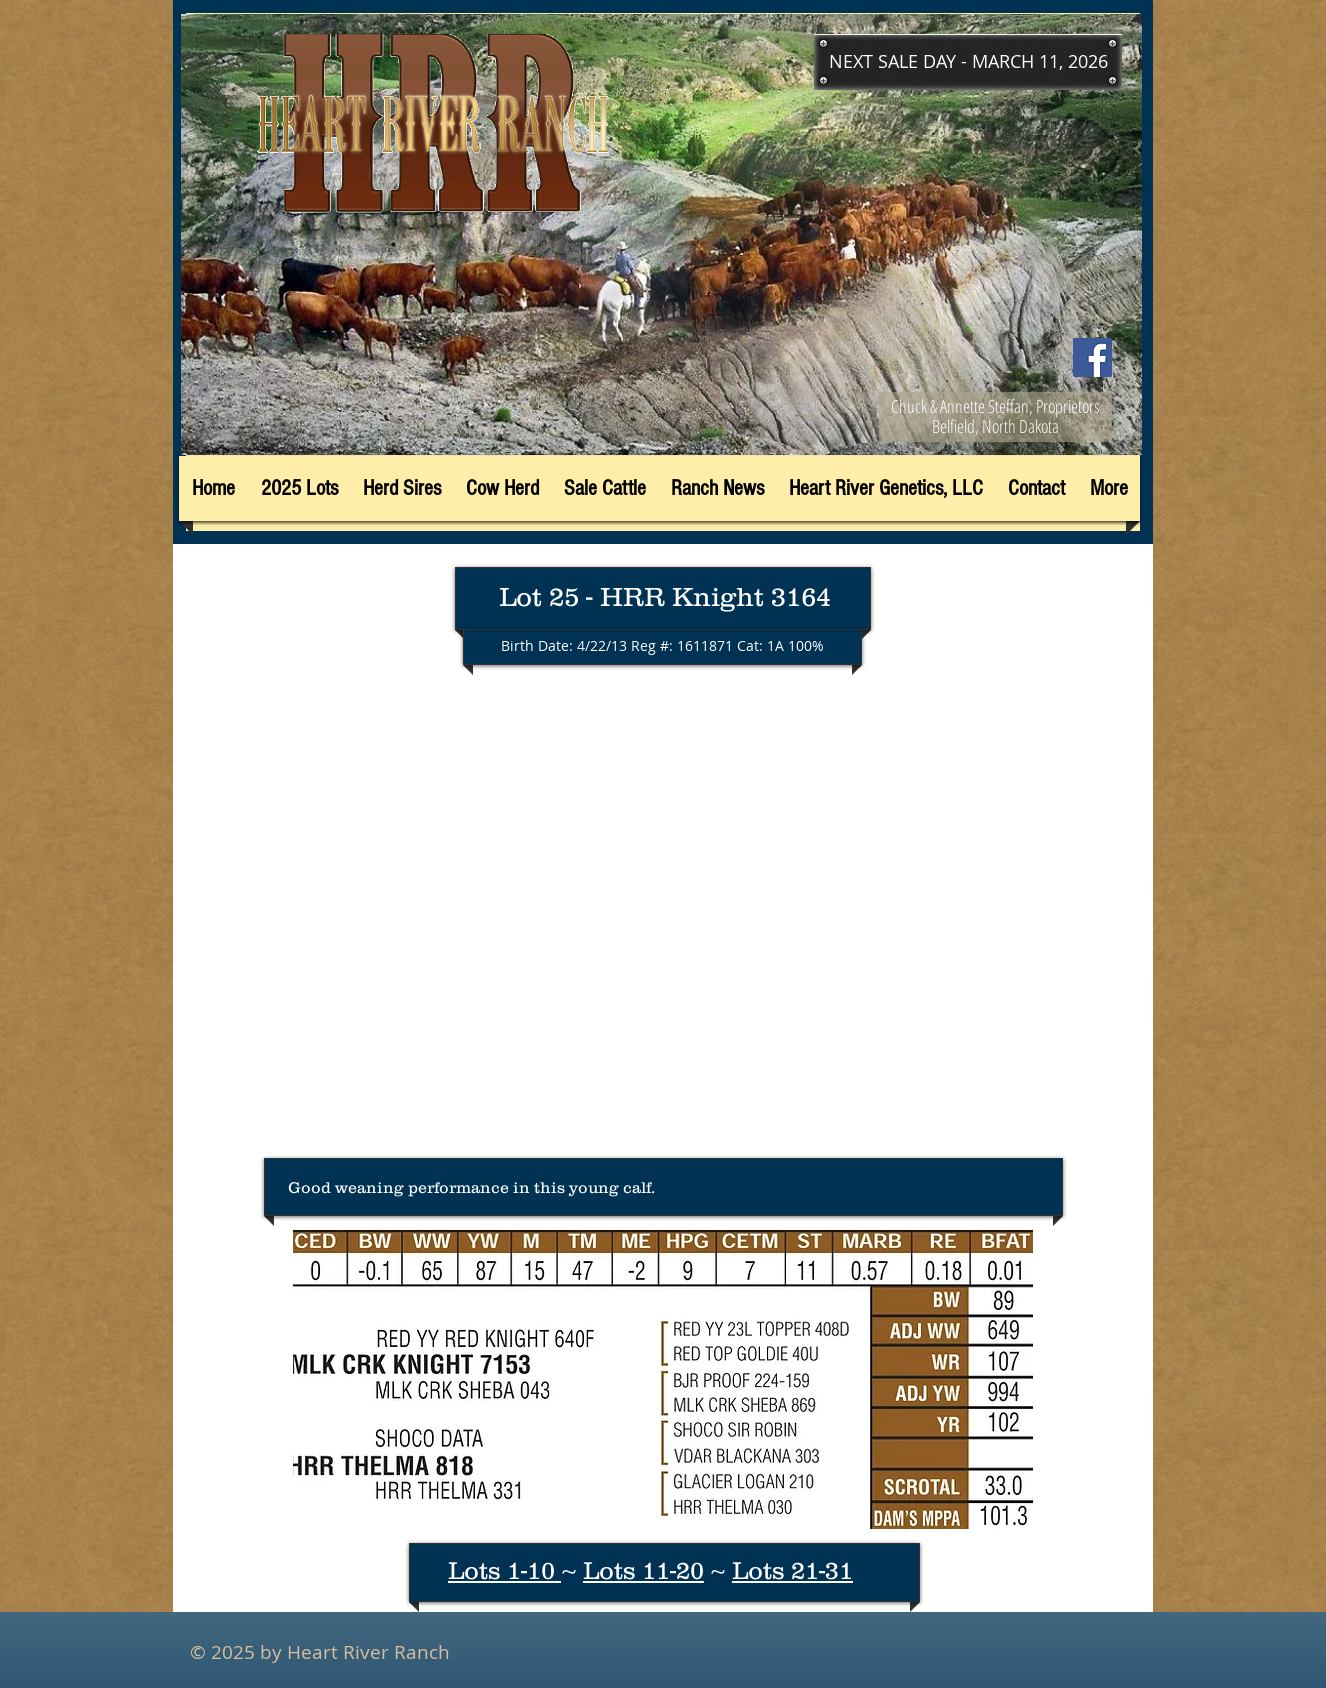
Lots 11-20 (643, 1570)
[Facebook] (1092, 357)
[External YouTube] (663, 922)
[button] (968, 62)
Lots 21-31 (792, 1570)
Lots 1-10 (504, 1570)
